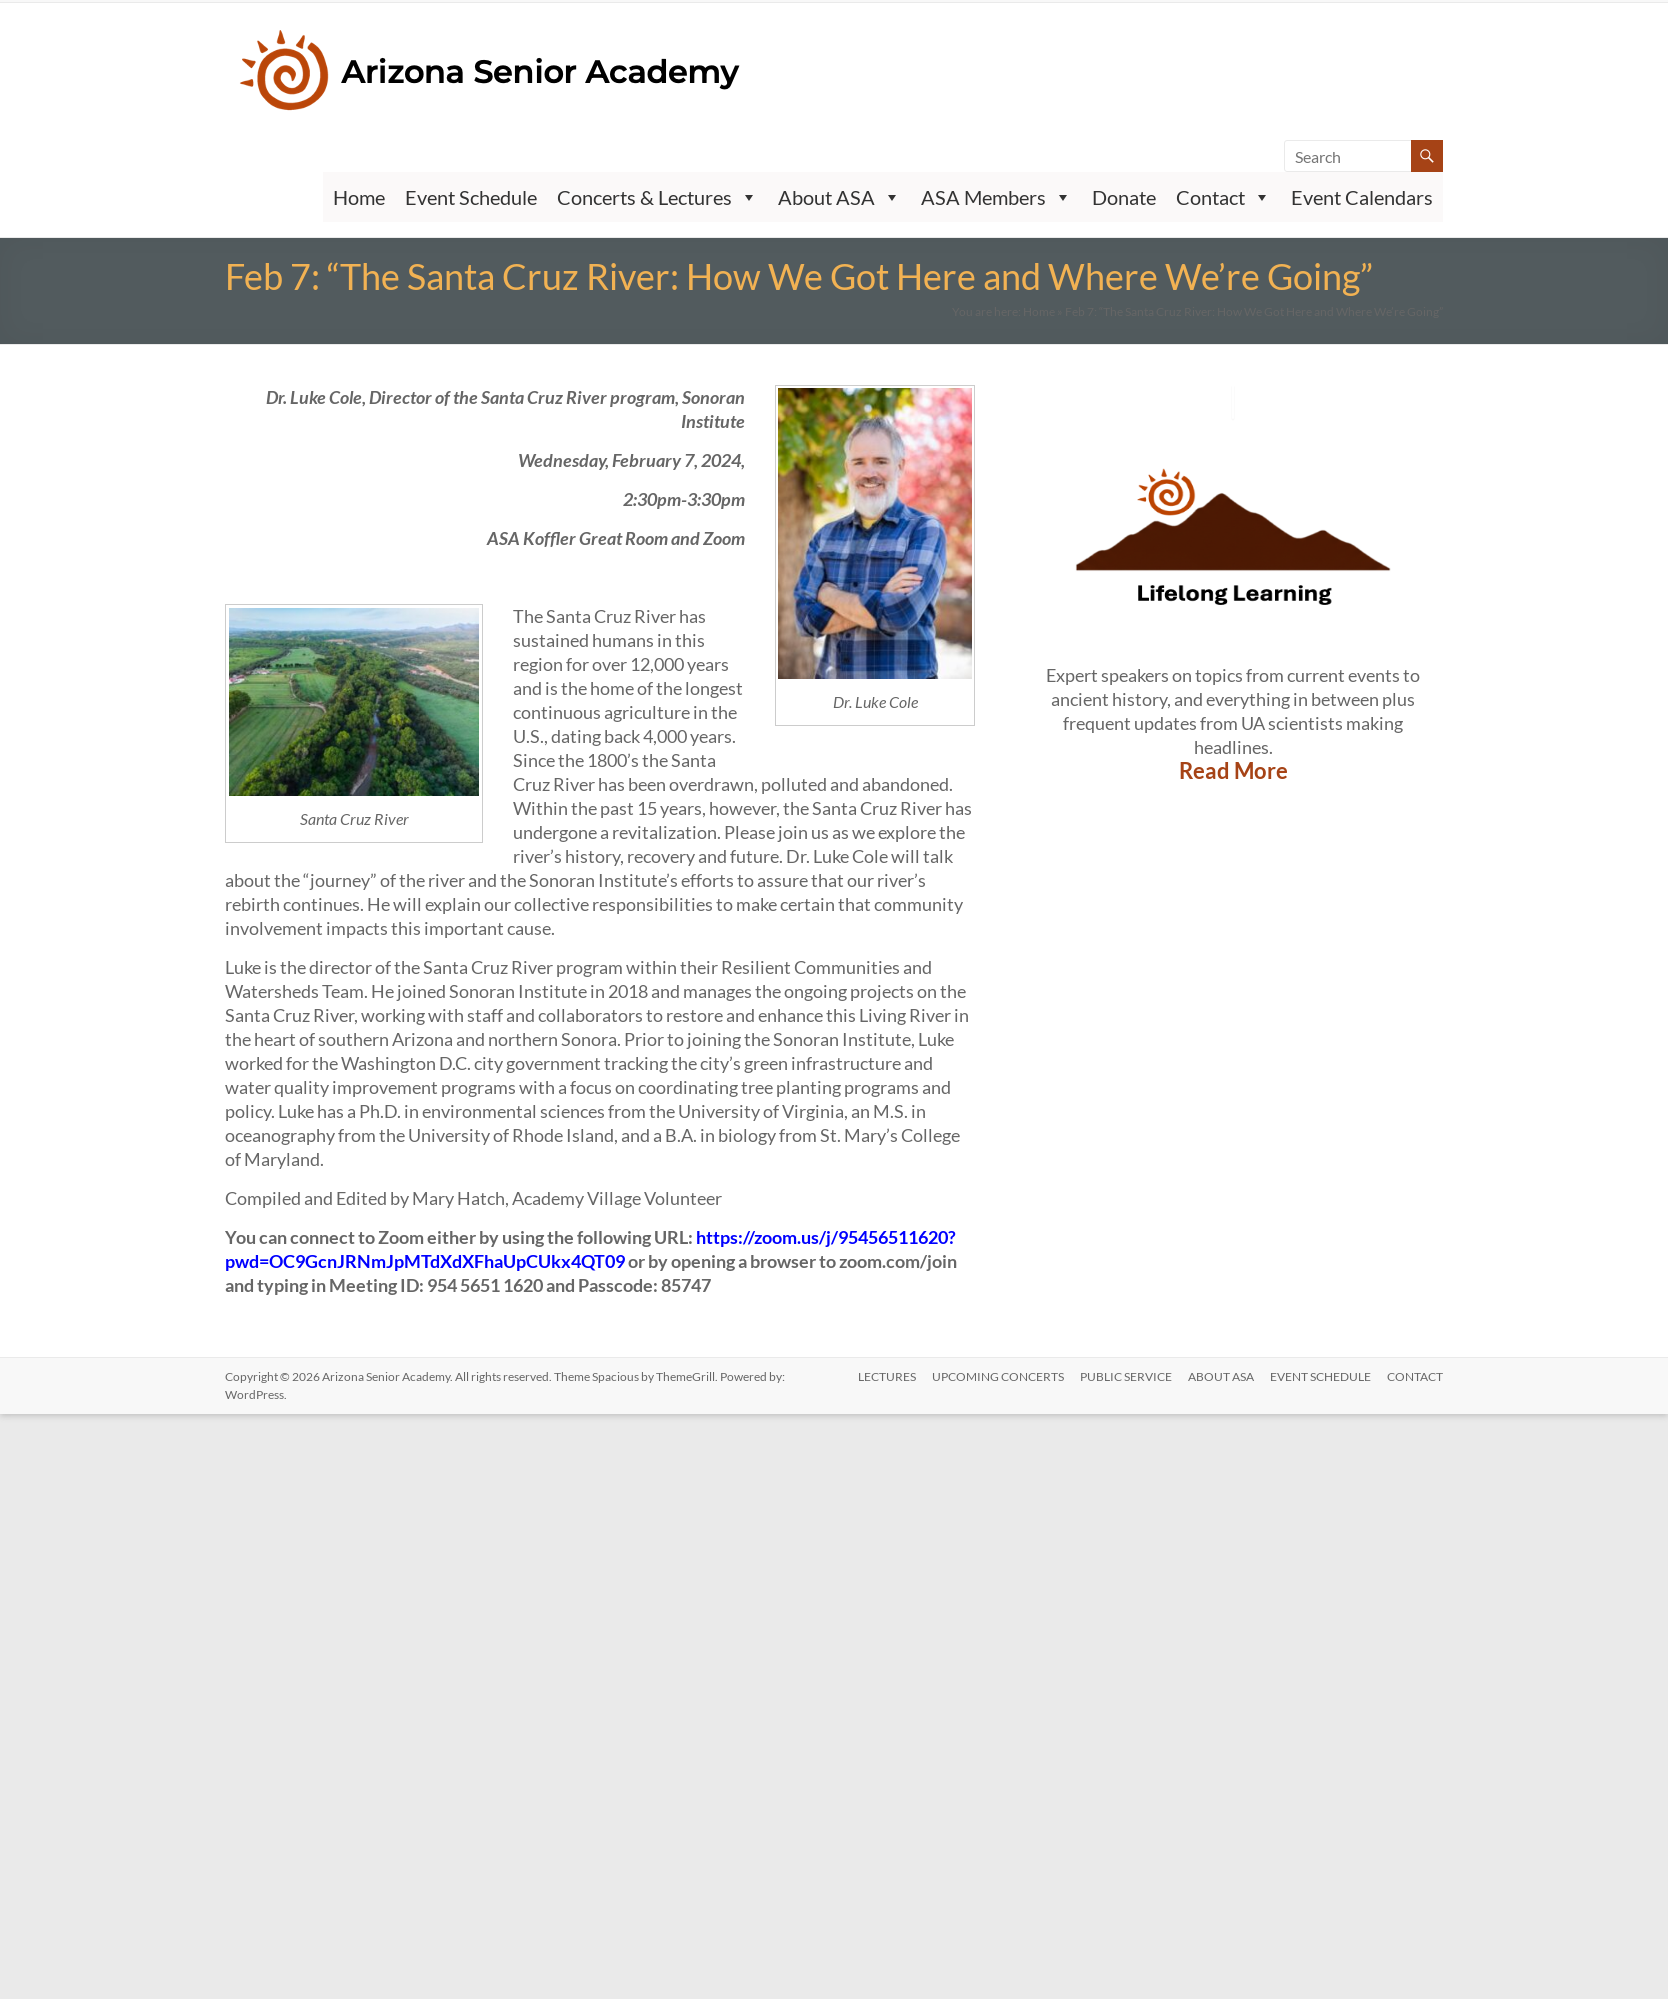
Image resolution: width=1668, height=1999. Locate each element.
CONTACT (1415, 1376)
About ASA (839, 197)
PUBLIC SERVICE (1127, 1376)
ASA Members (996, 197)
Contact (1223, 197)
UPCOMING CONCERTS (999, 1376)
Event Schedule (471, 197)
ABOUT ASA (1221, 1376)
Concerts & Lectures (657, 197)
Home (359, 197)
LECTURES (888, 1376)
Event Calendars (1362, 197)
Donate (1124, 197)
